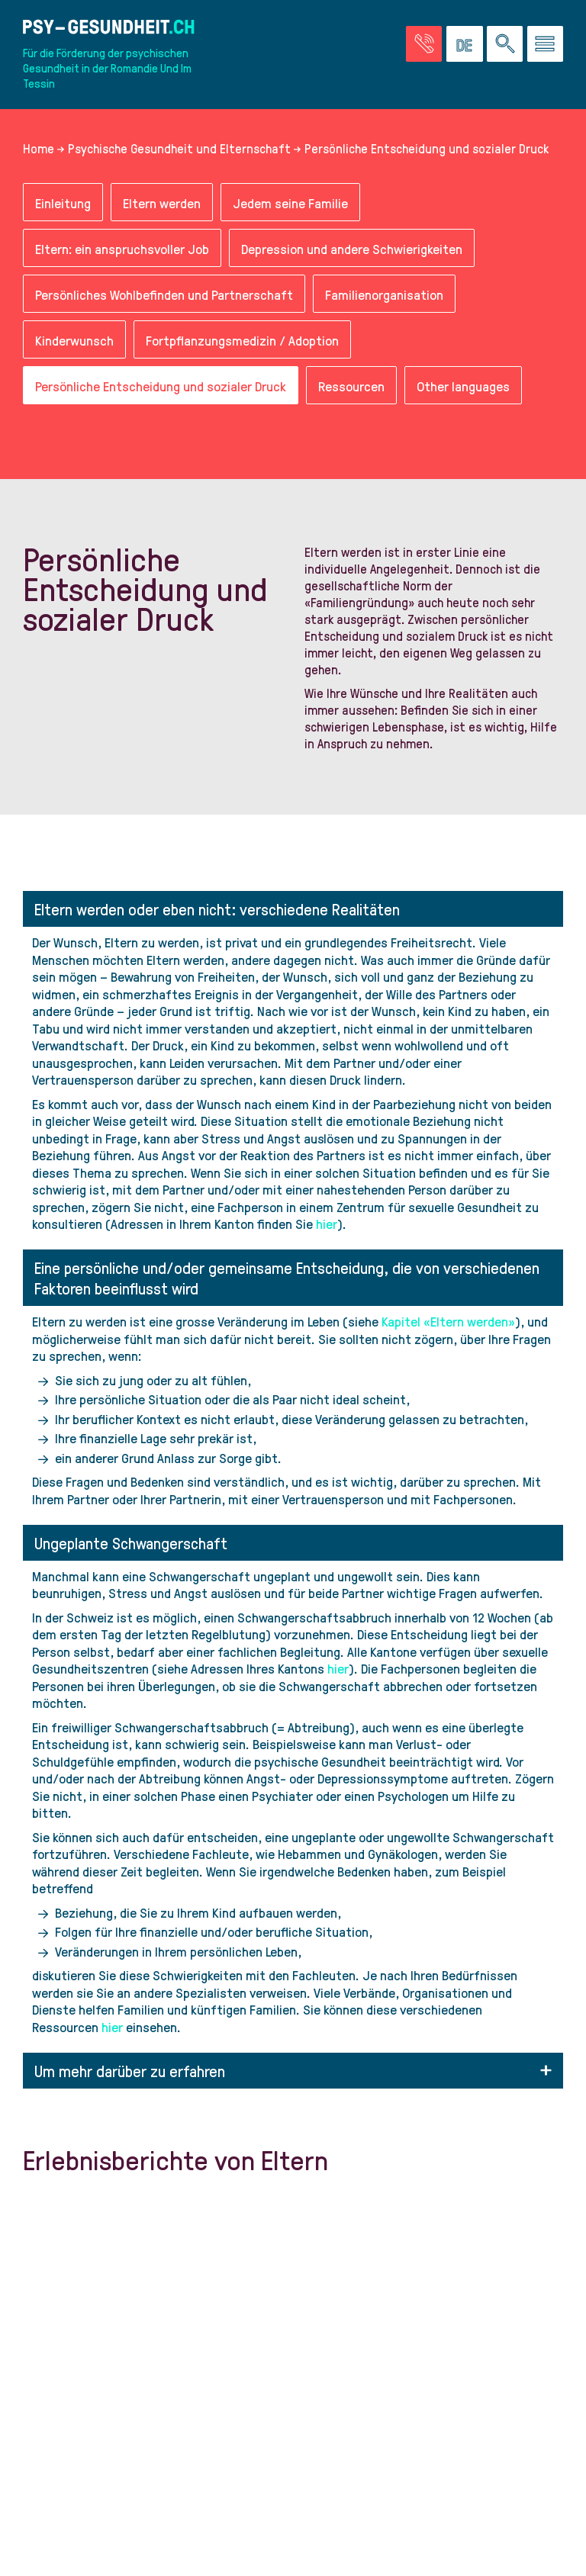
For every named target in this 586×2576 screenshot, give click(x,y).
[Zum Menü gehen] (545, 44)
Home (38, 148)
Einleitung (63, 202)
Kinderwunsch (74, 340)
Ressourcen (351, 385)
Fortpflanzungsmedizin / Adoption (242, 340)
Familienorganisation (384, 294)
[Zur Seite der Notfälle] (424, 44)
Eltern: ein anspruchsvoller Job (122, 248)
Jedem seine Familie (290, 202)
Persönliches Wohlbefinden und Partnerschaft (164, 294)
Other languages (463, 385)
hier (326, 1223)
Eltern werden (162, 202)
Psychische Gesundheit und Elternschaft (179, 148)
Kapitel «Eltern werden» (448, 1321)
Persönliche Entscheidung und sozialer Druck (160, 385)
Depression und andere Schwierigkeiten (351, 248)
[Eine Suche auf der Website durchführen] (505, 44)
